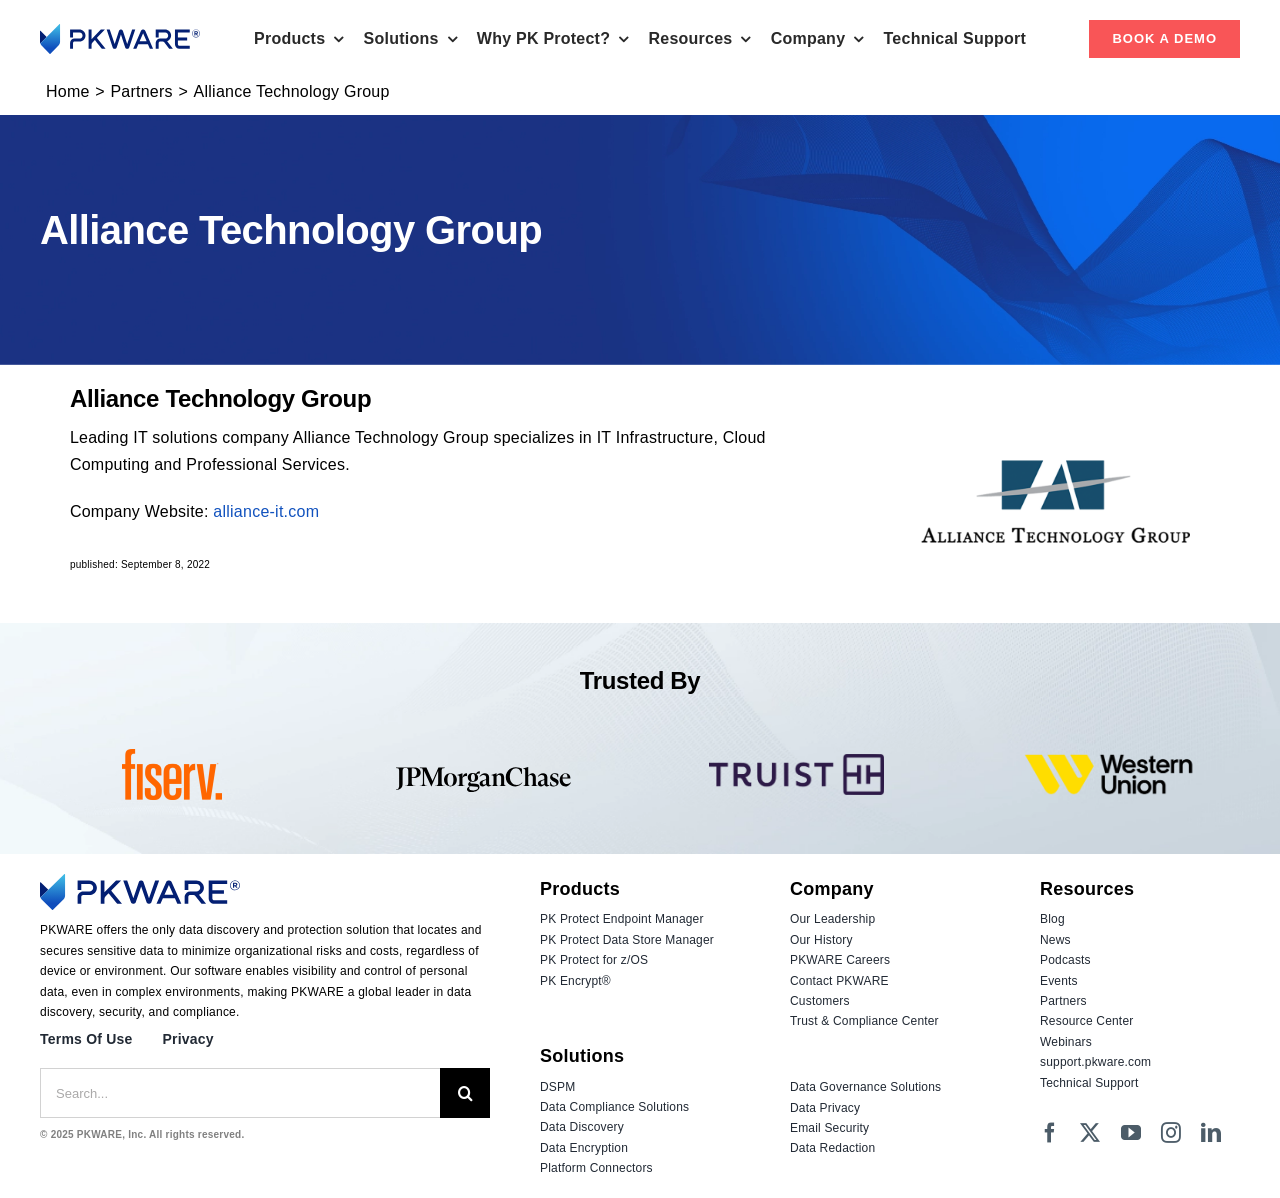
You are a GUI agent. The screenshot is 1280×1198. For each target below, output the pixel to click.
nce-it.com (281, 511)
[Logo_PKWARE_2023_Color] (120, 31)
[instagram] (1171, 1133)
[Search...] (240, 1093)
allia (228, 511)
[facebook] (1050, 1133)
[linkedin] (1211, 1133)
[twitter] (1090, 1133)
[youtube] (1131, 1133)
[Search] (465, 1093)
